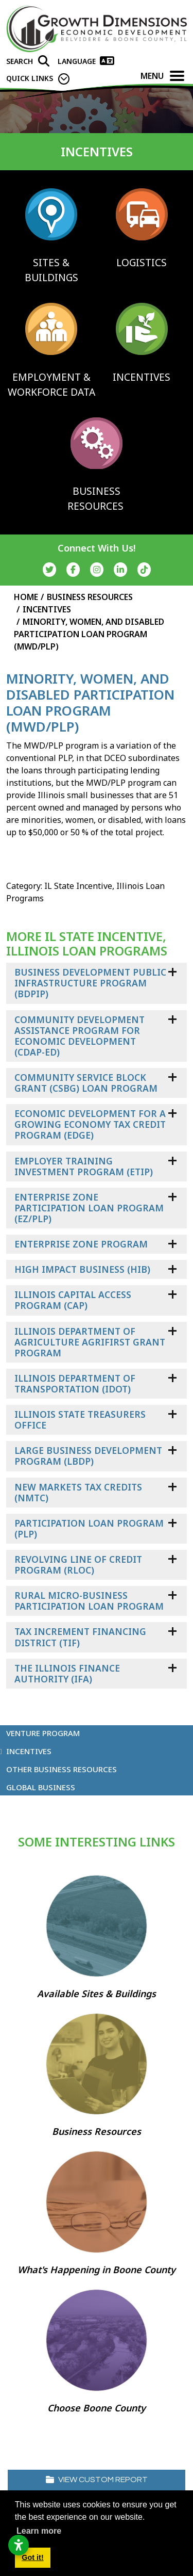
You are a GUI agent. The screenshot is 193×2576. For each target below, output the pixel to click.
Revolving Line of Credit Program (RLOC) (78, 1564)
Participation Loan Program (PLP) (89, 1528)
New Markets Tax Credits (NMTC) (78, 1492)
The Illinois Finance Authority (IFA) (67, 1673)
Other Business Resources (61, 1769)
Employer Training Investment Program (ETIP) (83, 1166)
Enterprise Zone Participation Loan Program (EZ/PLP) (89, 1208)
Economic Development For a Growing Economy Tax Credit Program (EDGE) (90, 1124)
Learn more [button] (38, 2530)
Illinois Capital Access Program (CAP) (72, 1299)
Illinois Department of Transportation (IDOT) (74, 1383)
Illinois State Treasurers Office (80, 1419)
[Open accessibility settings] (18, 2545)
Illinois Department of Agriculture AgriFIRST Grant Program (89, 1342)
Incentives (28, 1751)
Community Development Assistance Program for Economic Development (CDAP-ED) (79, 1035)
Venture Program (43, 1733)
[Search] (27, 61)
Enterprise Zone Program (81, 1244)
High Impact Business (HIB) (82, 1269)
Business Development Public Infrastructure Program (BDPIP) (90, 983)
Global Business (40, 1787)
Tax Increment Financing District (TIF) (80, 1636)
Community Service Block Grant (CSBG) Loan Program (85, 1082)
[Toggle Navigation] (177, 76)
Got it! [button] (32, 2557)
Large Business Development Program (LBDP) (88, 1455)
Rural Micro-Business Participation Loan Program (89, 1600)
